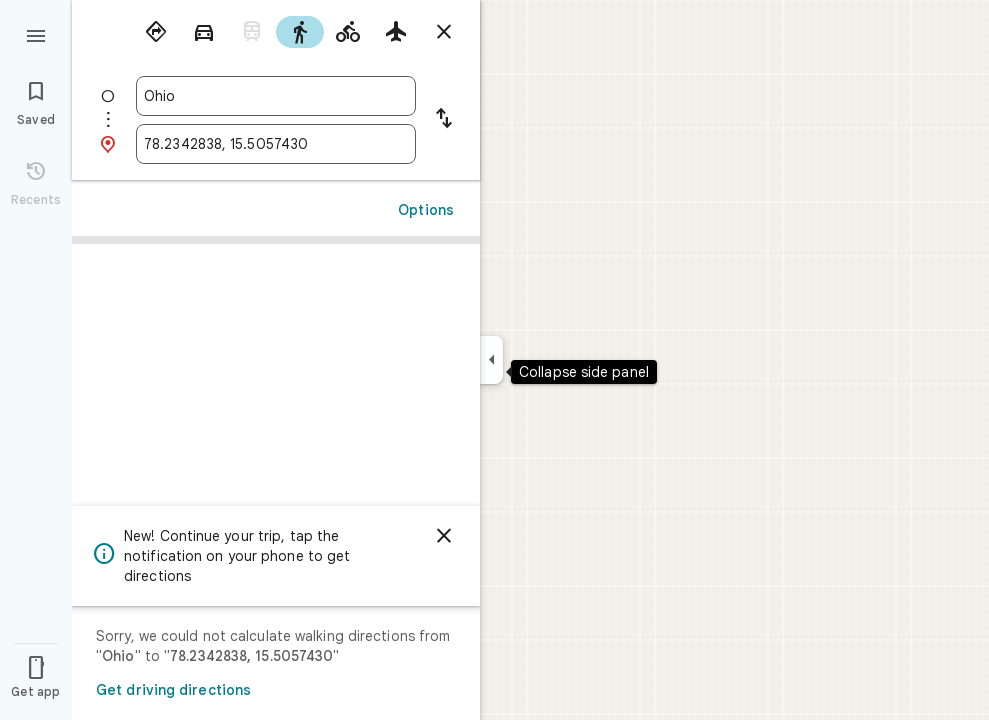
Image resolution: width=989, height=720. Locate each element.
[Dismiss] (444, 536)
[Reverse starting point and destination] (444, 120)
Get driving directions (173, 690)
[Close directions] (444, 32)
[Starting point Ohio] (276, 96)
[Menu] (36, 34)
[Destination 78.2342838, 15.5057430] (276, 144)
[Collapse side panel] (491, 360)
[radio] (156, 32)
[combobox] (276, 96)
